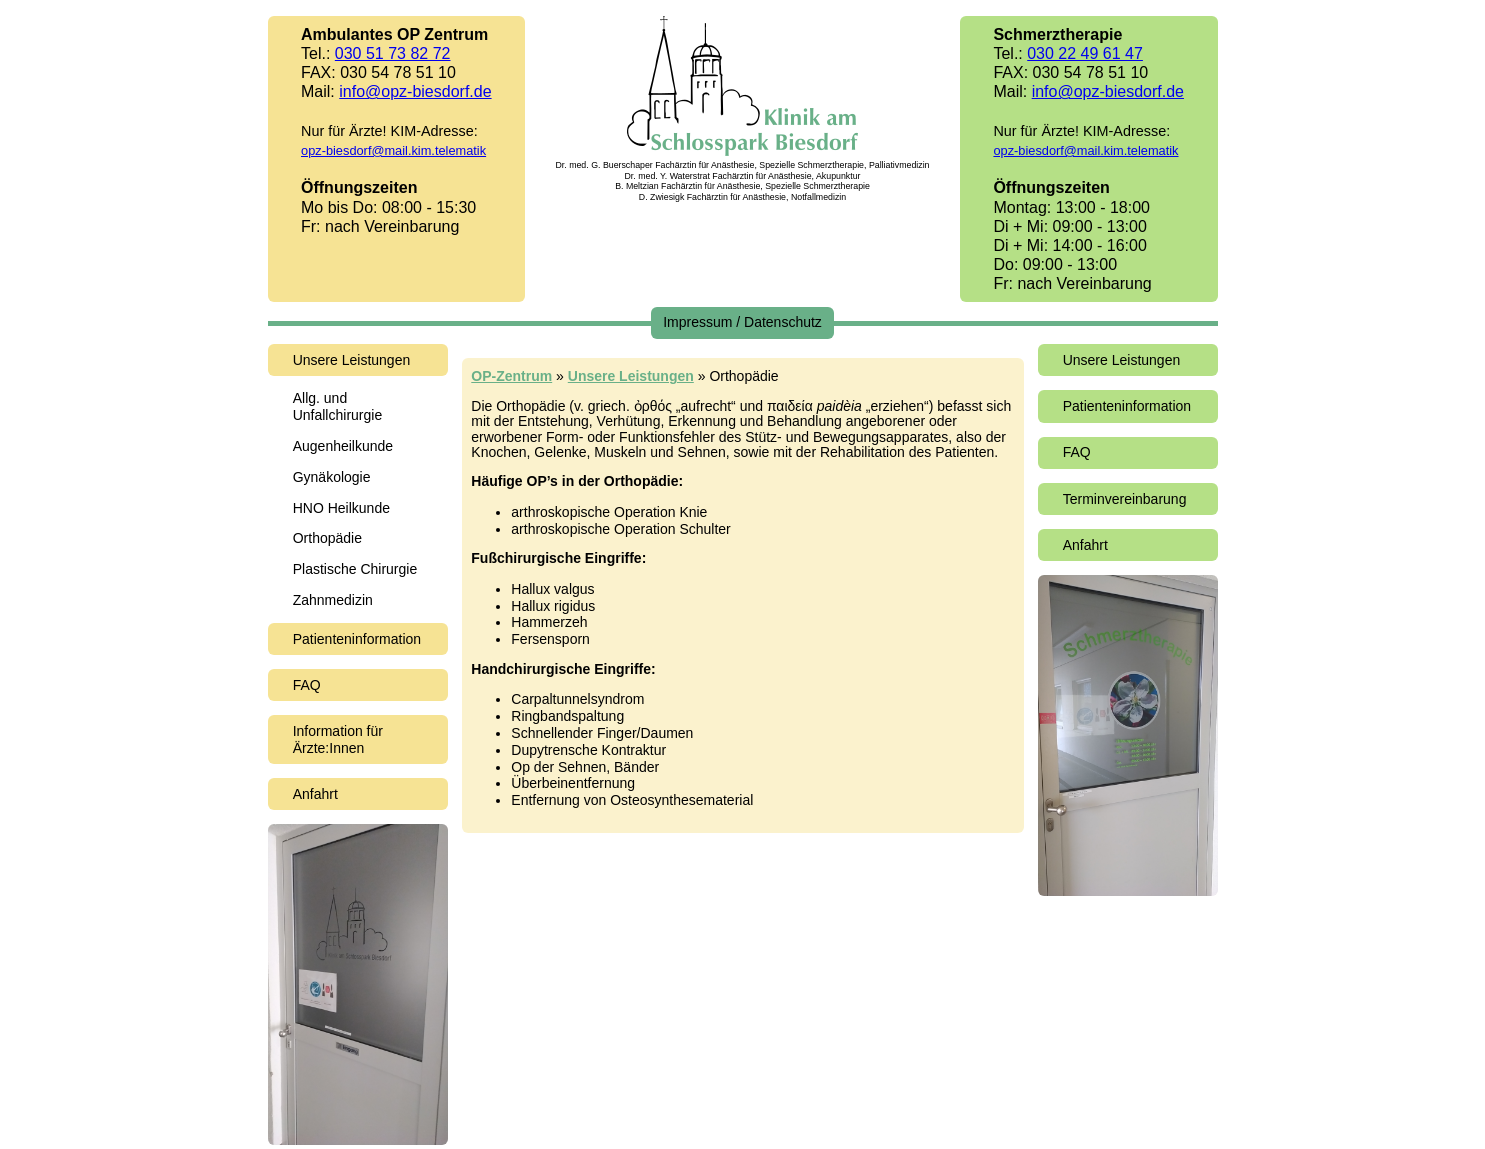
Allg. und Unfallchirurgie (337, 406)
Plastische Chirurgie (355, 569)
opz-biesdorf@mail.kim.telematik (393, 150)
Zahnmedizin (333, 600)
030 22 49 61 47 (1085, 53)
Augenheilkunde (343, 446)
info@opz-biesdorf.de (415, 91)
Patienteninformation (357, 639)
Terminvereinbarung (1125, 499)
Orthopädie (327, 538)
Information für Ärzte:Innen (338, 739)
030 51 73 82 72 (393, 53)
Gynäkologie (332, 477)
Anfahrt (315, 794)
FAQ (307, 685)
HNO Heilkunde (341, 508)
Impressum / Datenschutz (742, 322)
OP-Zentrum (511, 376)
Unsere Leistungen (352, 360)
